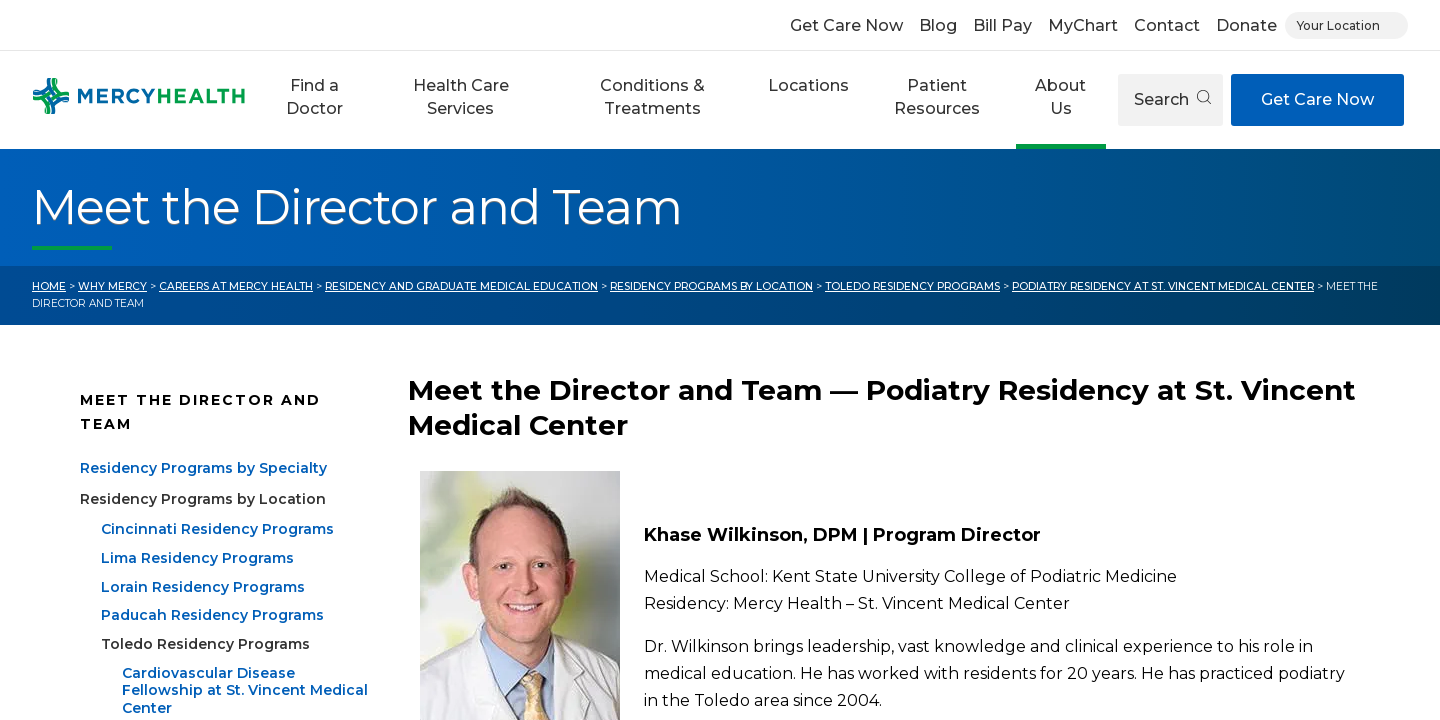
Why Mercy (112, 286)
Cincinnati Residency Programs (217, 529)
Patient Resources (937, 96)
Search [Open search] (1172, 99)
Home (49, 286)
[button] (314, 100)
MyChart (1083, 25)
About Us (1060, 96)
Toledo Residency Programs (912, 286)
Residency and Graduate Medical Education (461, 286)
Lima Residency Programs (197, 558)
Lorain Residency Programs (203, 587)
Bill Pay (1002, 25)
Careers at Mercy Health (236, 286)
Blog (938, 25)
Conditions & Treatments (652, 96)
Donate (1246, 25)
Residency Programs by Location (711, 286)
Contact (1167, 25)
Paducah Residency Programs (212, 615)
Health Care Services (461, 96)
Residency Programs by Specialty (203, 468)
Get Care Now (846, 25)
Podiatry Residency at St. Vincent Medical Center (1163, 286)
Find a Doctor (314, 96)
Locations (808, 85)
